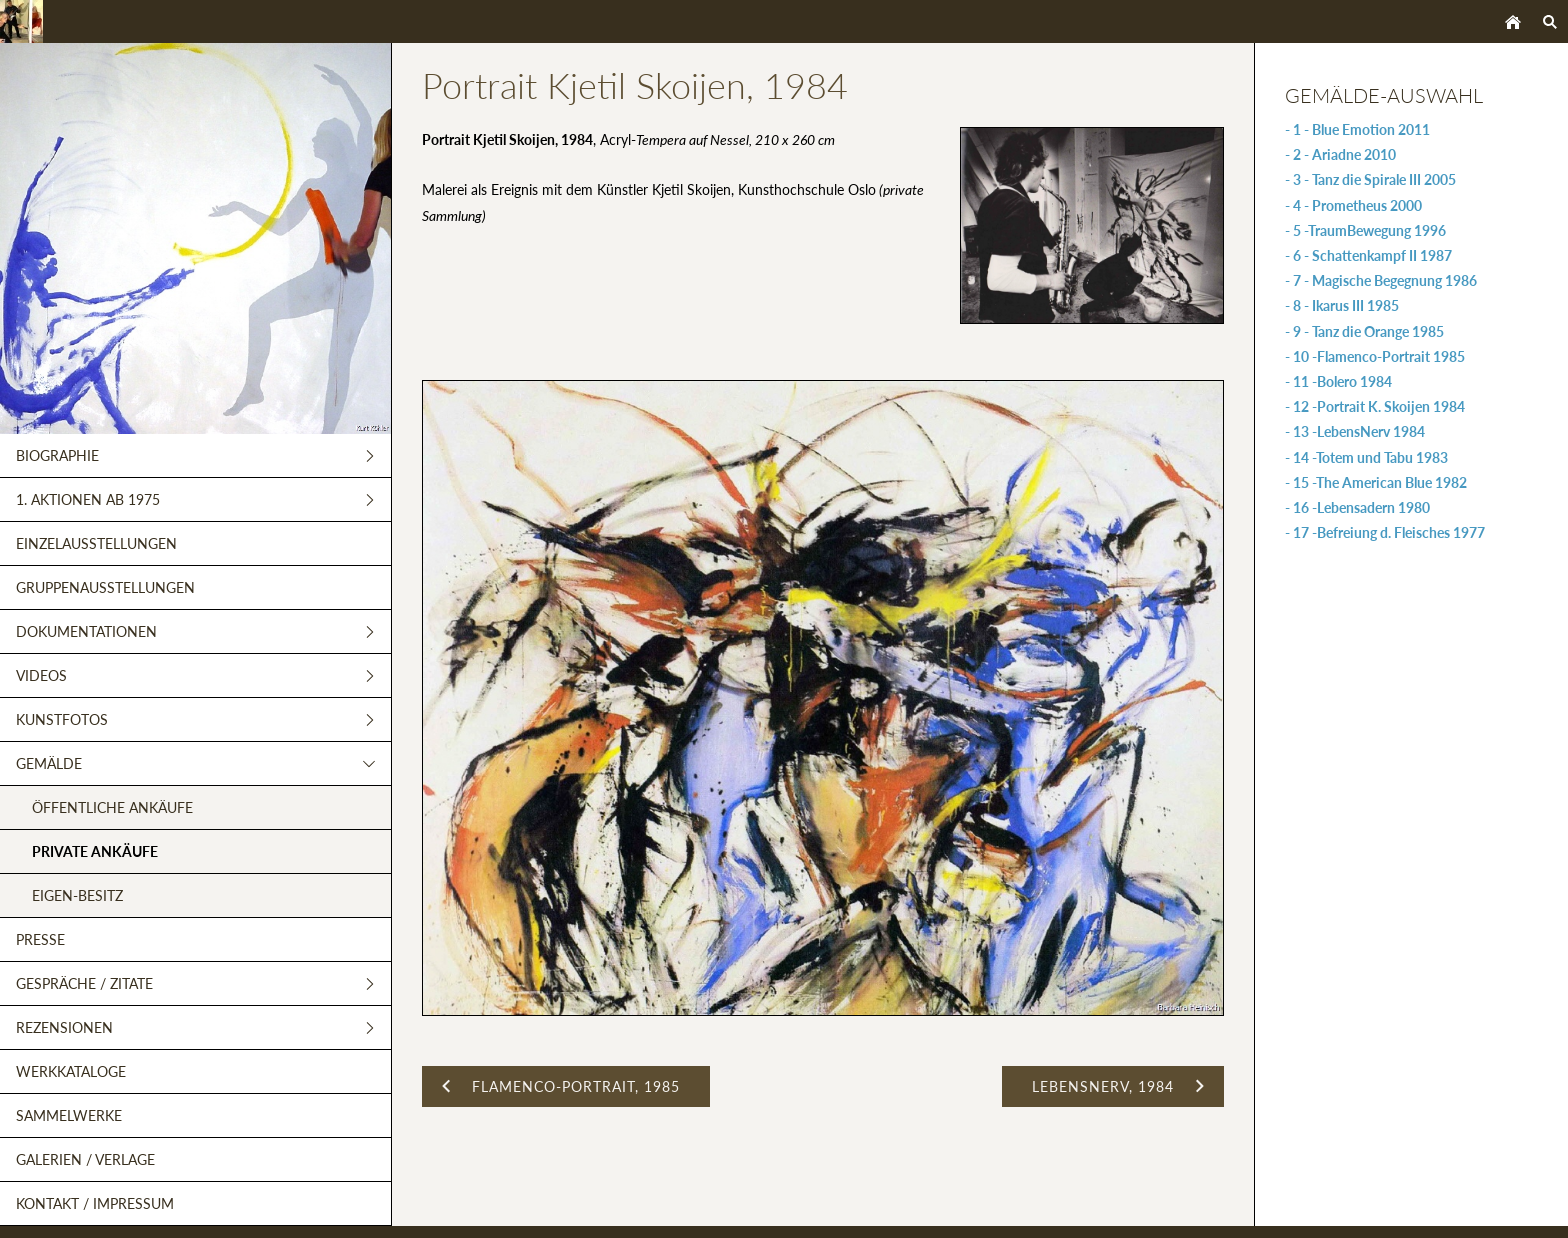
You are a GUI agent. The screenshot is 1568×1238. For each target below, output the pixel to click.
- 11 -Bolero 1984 (1338, 381)
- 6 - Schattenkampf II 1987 (1368, 255)
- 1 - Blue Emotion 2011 (1357, 129)
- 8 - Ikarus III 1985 (1342, 305)
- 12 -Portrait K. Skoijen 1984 (1375, 406)
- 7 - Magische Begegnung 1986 (1381, 280)
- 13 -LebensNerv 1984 (1355, 431)
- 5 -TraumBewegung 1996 (1365, 230)
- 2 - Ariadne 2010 (1340, 154)
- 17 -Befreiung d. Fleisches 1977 (1385, 532)
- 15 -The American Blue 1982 (1376, 482)
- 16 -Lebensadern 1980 (1357, 507)
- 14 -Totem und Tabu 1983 (1366, 457)
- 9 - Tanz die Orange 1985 (1364, 331)
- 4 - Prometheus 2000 (1353, 205)
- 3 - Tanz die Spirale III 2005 (1370, 179)
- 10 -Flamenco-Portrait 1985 (1375, 356)
